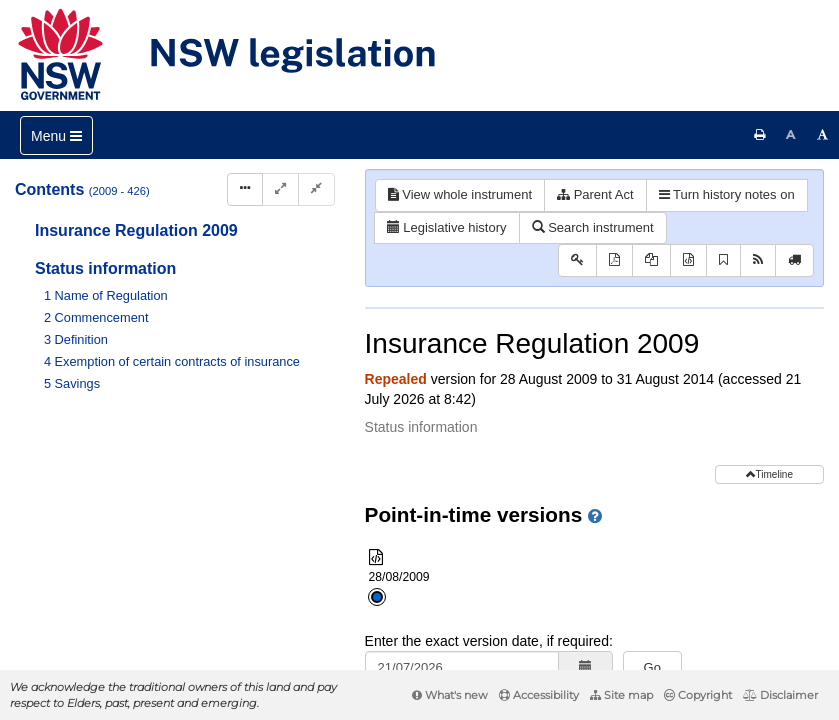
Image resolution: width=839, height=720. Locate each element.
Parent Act (595, 194)
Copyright (698, 695)
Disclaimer (780, 695)
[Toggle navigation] (56, 135)
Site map (621, 695)
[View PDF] (614, 260)
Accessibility (539, 695)
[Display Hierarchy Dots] (245, 189)
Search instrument (593, 227)
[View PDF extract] (651, 260)
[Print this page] (760, 135)
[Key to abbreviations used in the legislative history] (577, 260)
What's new (450, 695)
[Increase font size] (823, 135)
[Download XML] (688, 260)
